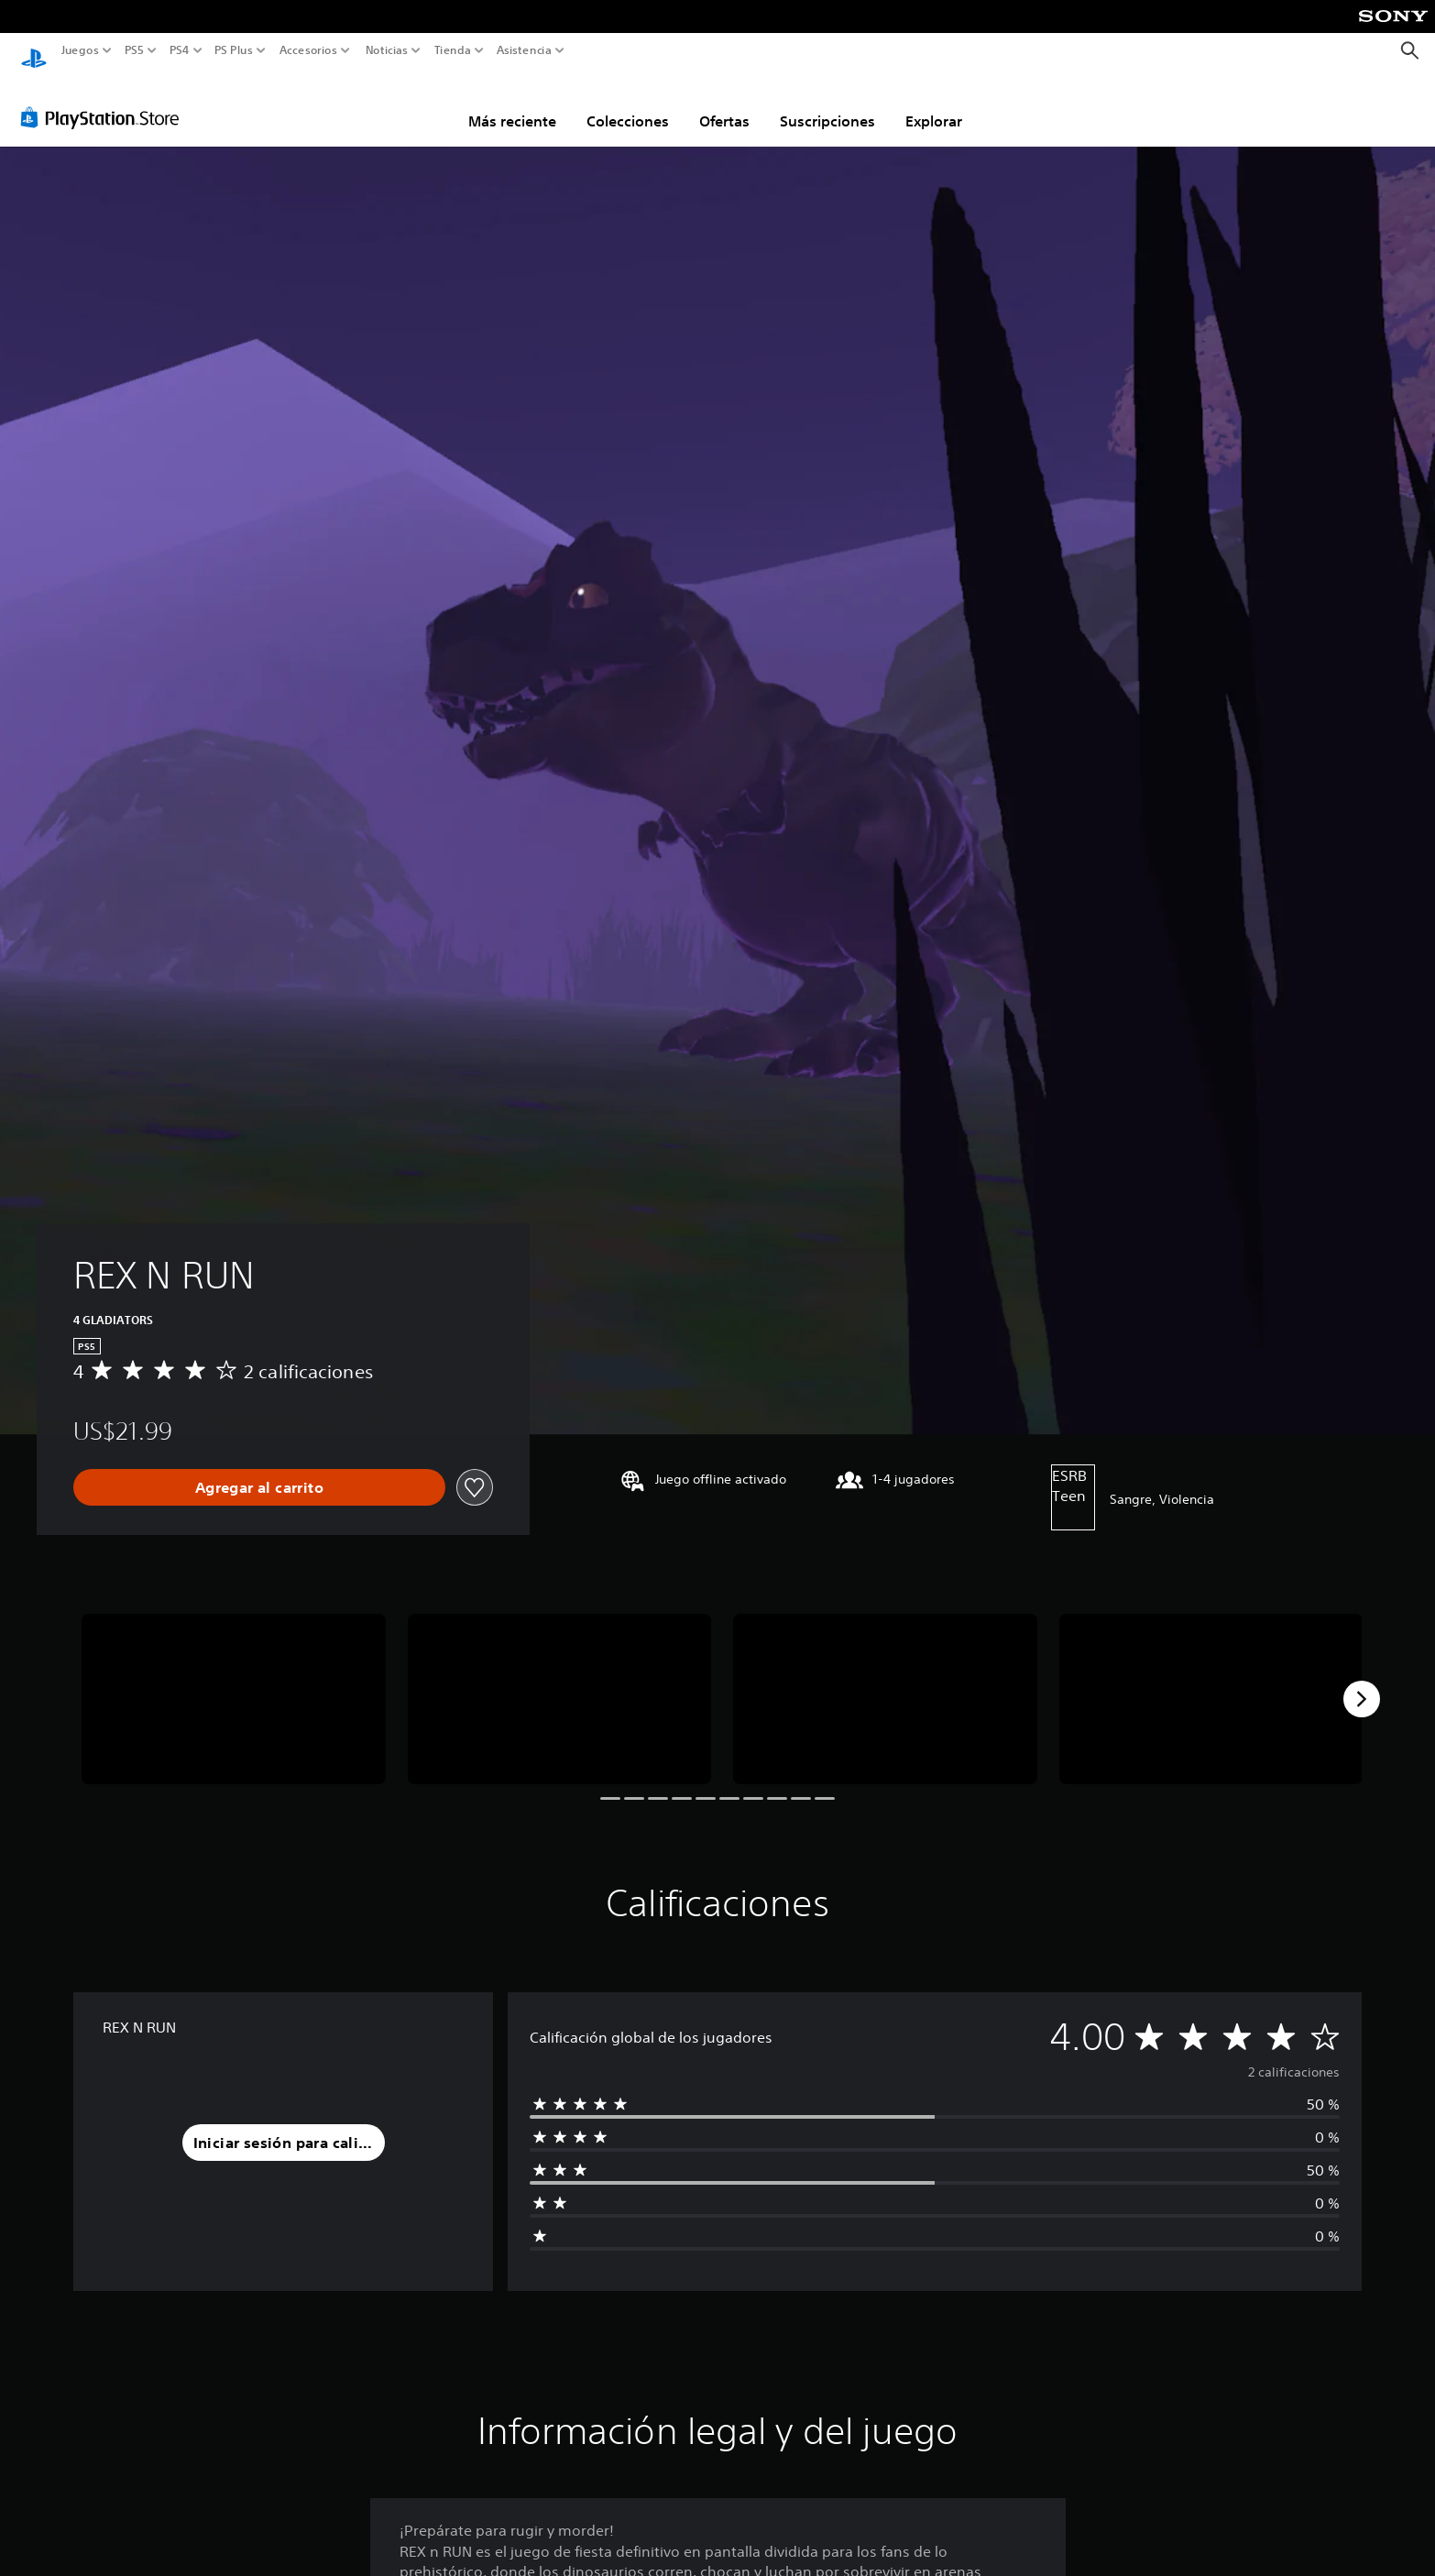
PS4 (179, 50)
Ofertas (724, 103)
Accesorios (307, 50)
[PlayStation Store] (105, 100)
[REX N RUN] (234, 1681)
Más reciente (512, 103)
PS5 (134, 50)
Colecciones (627, 103)
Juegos (80, 50)
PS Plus (233, 50)
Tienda (451, 50)
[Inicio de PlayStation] (33, 51)
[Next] (1361, 1681)
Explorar (933, 103)
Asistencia (524, 50)
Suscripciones (827, 103)
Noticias (386, 50)
